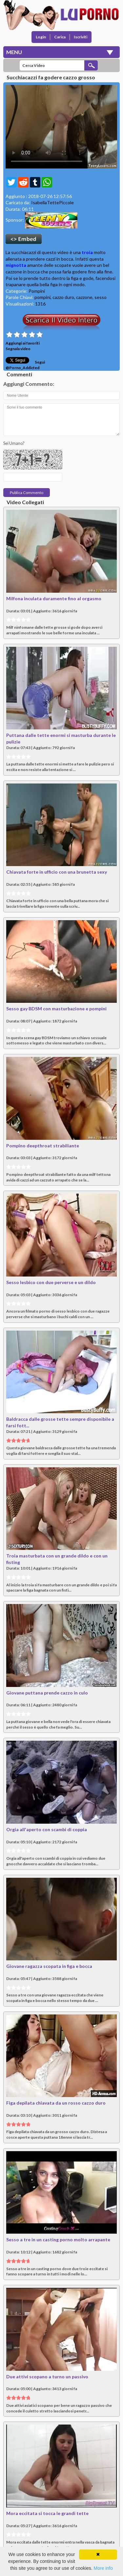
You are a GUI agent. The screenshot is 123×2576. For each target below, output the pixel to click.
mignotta (16, 265)
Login (41, 36)
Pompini (37, 291)
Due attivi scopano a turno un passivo (47, 2376)
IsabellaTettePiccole (52, 202)
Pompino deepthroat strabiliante (42, 1145)
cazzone (84, 297)
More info (103, 2568)
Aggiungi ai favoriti (23, 343)
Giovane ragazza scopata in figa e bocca (49, 1966)
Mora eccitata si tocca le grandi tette (47, 2513)
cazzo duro (63, 297)
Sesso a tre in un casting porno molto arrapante (58, 2239)
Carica (60, 36)
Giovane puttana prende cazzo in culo (47, 1692)
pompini (42, 297)
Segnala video (18, 348)
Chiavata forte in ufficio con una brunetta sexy (56, 872)
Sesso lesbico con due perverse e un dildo (51, 1282)
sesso (100, 297)
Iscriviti (80, 36)
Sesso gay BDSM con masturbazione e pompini (56, 1008)
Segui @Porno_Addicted (25, 365)
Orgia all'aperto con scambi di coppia (46, 1829)
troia (87, 252)
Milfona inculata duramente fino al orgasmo (53, 598)
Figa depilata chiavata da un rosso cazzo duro (56, 2103)
